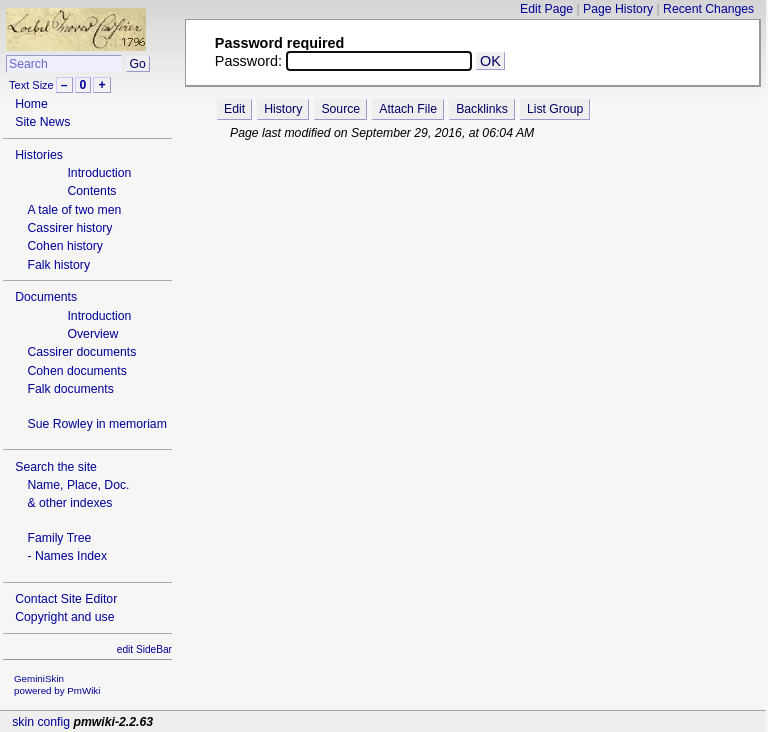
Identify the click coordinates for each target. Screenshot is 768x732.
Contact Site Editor (66, 599)
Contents (91, 191)
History (283, 109)
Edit (234, 109)
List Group (555, 109)
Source (340, 109)
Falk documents (70, 389)
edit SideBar (144, 649)
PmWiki (83, 690)
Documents (46, 297)
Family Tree (59, 538)
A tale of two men (74, 210)
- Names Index (67, 556)
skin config (41, 722)
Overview (92, 334)
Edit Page (546, 9)
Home (31, 104)
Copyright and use (64, 617)
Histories (39, 155)
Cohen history (65, 246)
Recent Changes (708, 9)
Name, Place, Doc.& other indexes (78, 494)
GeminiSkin (39, 678)
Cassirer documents (81, 352)
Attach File (408, 109)
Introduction (99, 173)
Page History (618, 9)
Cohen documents (76, 371)
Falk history (58, 265)
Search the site (56, 467)
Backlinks (482, 109)
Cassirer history (69, 228)
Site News (42, 122)
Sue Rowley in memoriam (96, 424)
